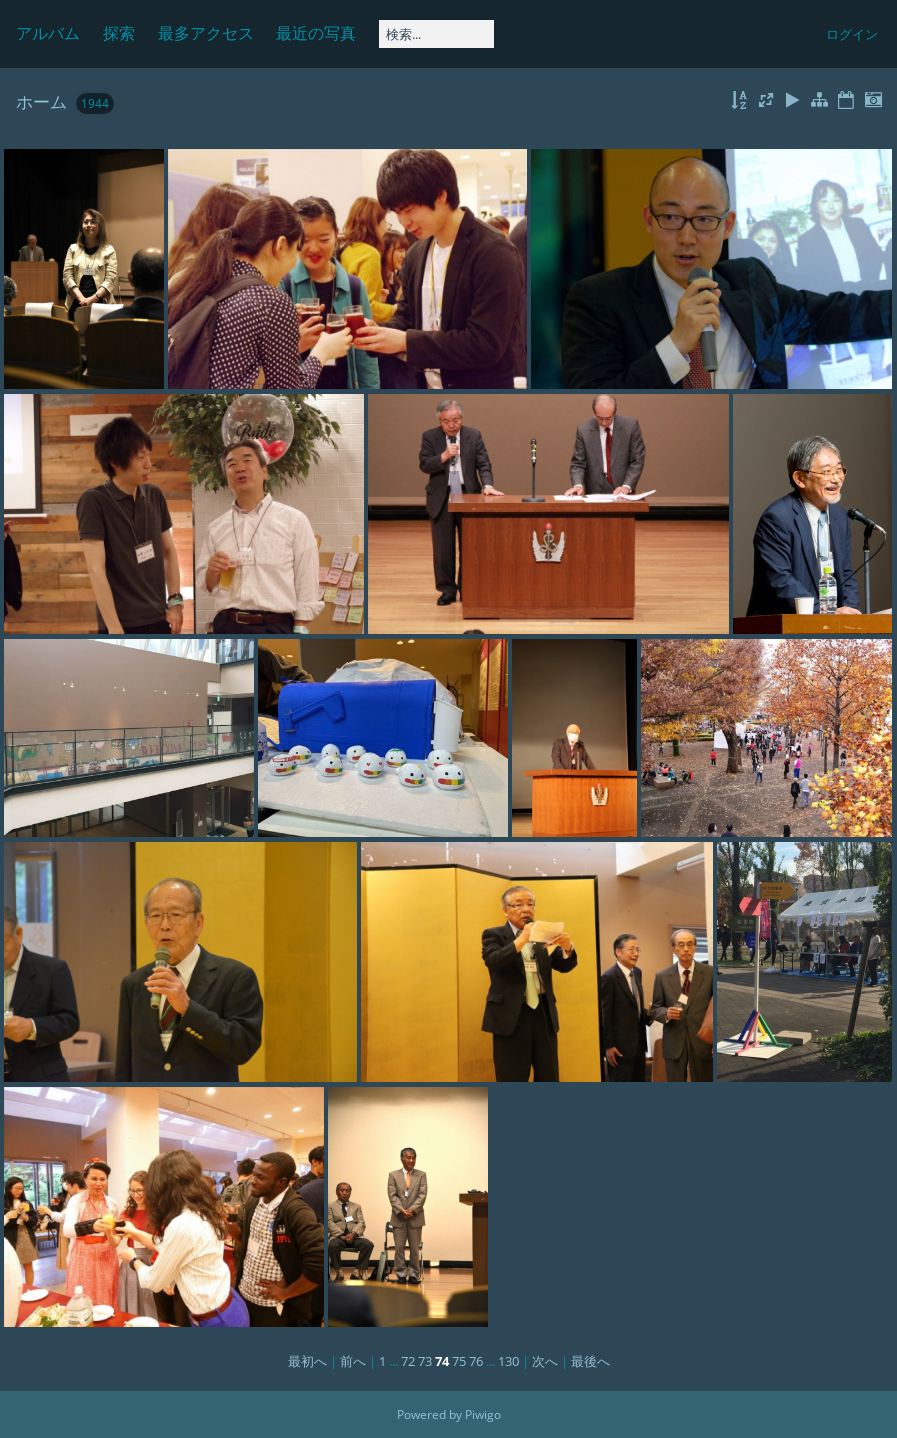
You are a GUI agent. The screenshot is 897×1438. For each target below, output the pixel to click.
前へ (353, 1361)
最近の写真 (316, 33)
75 (459, 1361)
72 (408, 1361)
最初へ (307, 1361)
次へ (545, 1361)
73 (425, 1361)
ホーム (41, 101)
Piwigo (483, 1414)
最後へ (590, 1361)
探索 (119, 33)
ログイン (852, 34)
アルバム (48, 33)
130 (508, 1361)
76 (476, 1361)
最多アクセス (206, 33)
